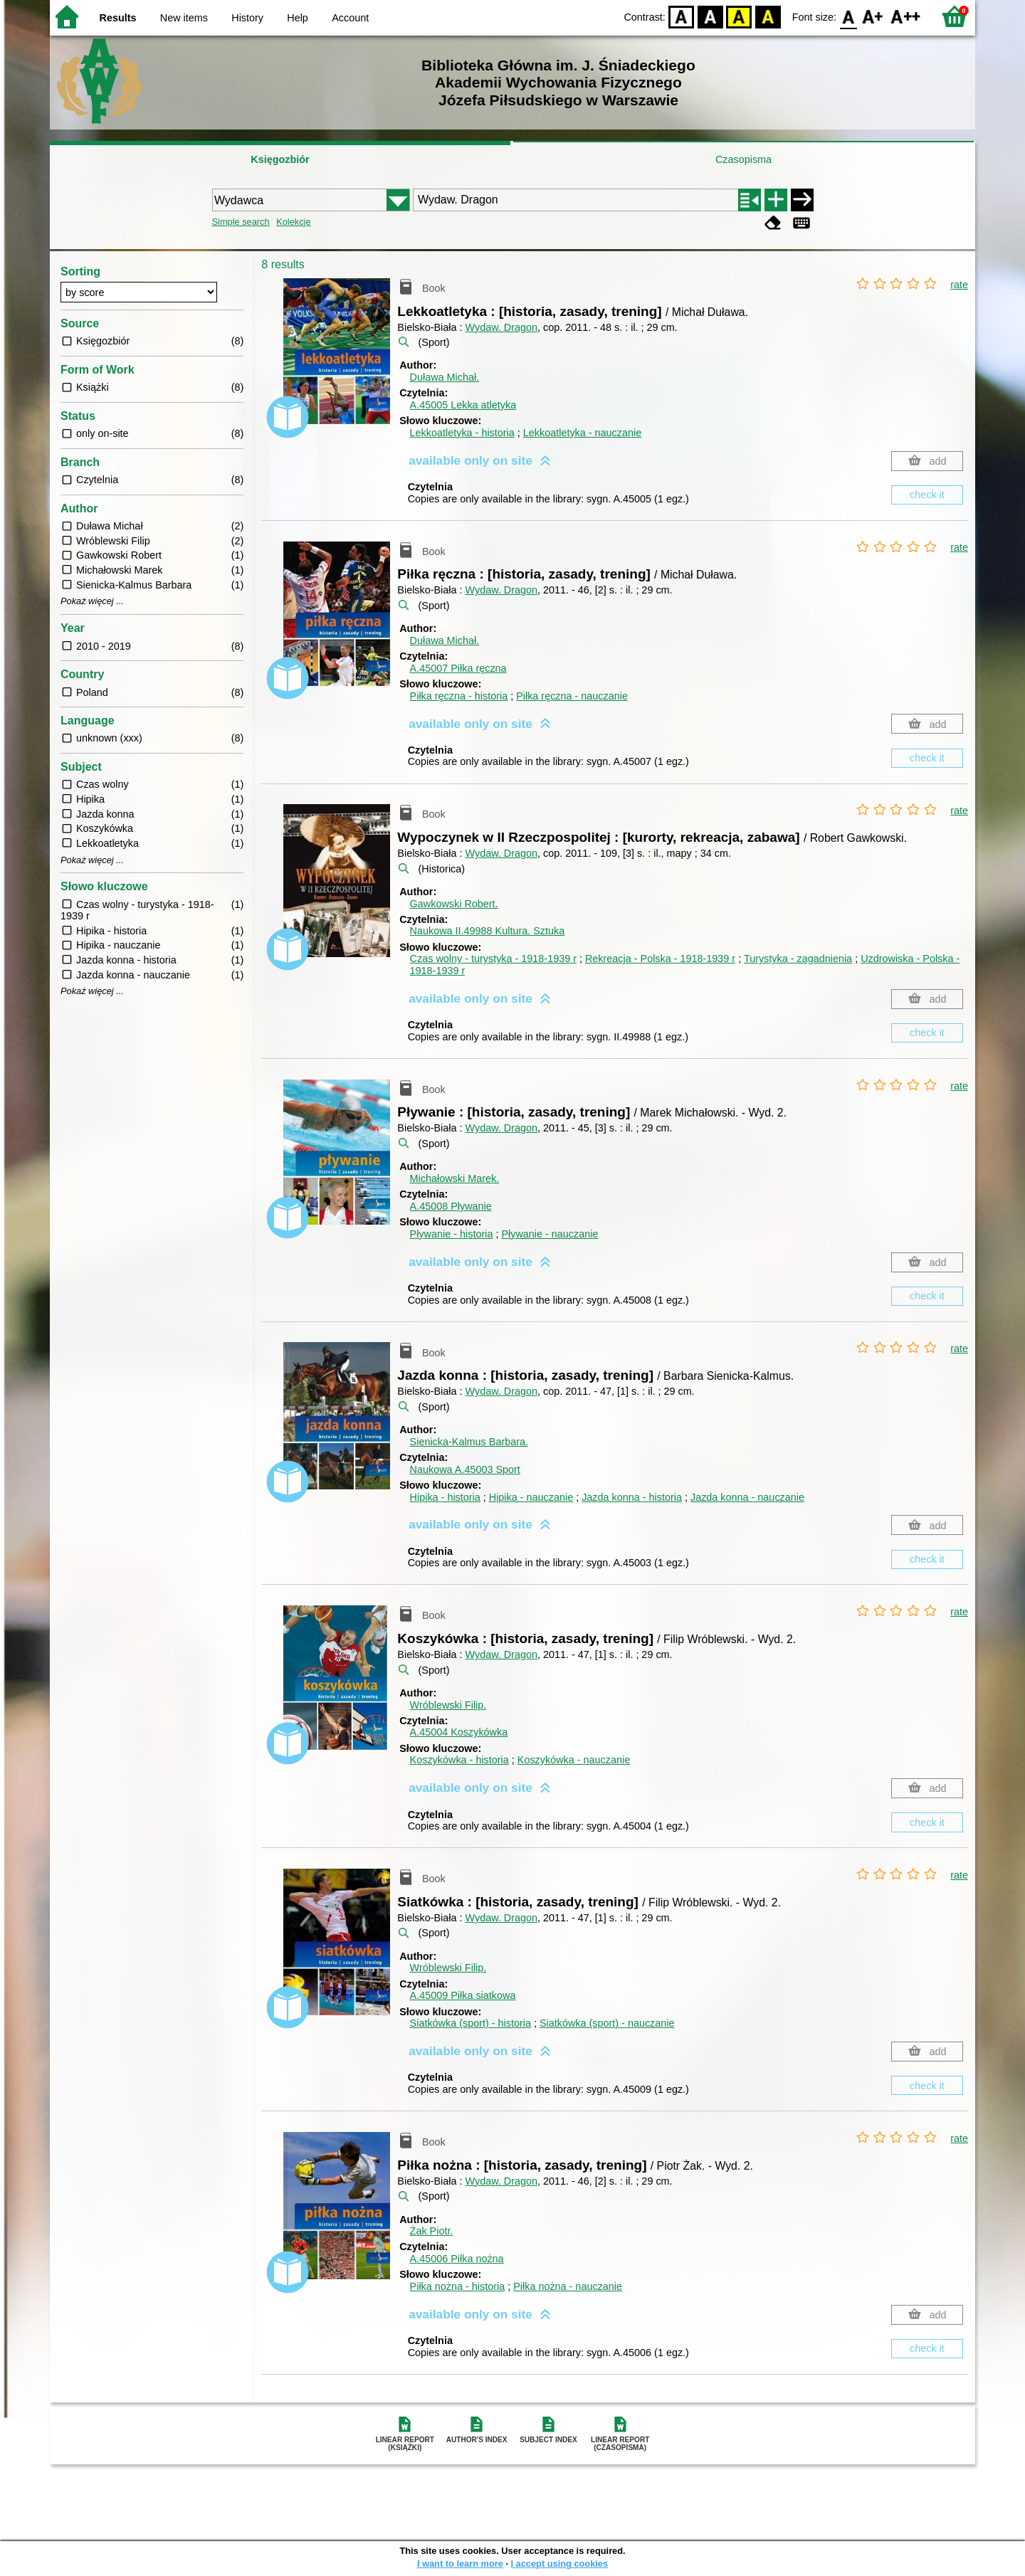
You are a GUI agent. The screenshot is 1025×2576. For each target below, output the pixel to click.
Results (118, 17)
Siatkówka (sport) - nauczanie (607, 2023)
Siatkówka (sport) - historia (470, 2023)
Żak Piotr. (431, 2231)
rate (959, 284)
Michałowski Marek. (455, 1178)
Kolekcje (293, 221)
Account (350, 17)
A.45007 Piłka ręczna (458, 668)
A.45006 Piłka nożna (457, 2258)
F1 (873, 16)
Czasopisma (743, 159)
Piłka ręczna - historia (459, 696)
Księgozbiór (280, 159)
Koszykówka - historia (459, 1759)
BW (710, 16)
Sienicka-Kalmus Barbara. (469, 1441)
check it (927, 494)
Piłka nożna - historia (457, 2286)
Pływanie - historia (451, 1234)
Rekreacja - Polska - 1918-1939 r (660, 958)
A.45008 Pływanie (451, 1206)
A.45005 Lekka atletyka (463, 405)
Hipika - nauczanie (531, 1497)
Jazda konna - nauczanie (747, 1497)
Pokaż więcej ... (92, 601)
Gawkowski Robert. (454, 903)
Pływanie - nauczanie (549, 1234)
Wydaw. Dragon (501, 327)
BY (767, 16)
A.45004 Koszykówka (459, 1732)
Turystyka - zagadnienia (798, 958)
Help (297, 17)
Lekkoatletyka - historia (462, 432)
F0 (848, 16)
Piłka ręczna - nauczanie (572, 696)
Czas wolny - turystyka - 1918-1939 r (493, 958)
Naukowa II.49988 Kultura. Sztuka (487, 930)
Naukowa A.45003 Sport (465, 1469)
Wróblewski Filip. (448, 1705)
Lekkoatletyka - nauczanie (582, 432)
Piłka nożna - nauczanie (567, 2286)
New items (184, 17)
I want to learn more (460, 2563)
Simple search (241, 221)
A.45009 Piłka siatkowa (463, 1995)
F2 (906, 16)
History (247, 17)
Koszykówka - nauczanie (573, 1759)
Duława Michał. (445, 377)
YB (739, 16)
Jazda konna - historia (632, 1497)
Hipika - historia (445, 1497)
